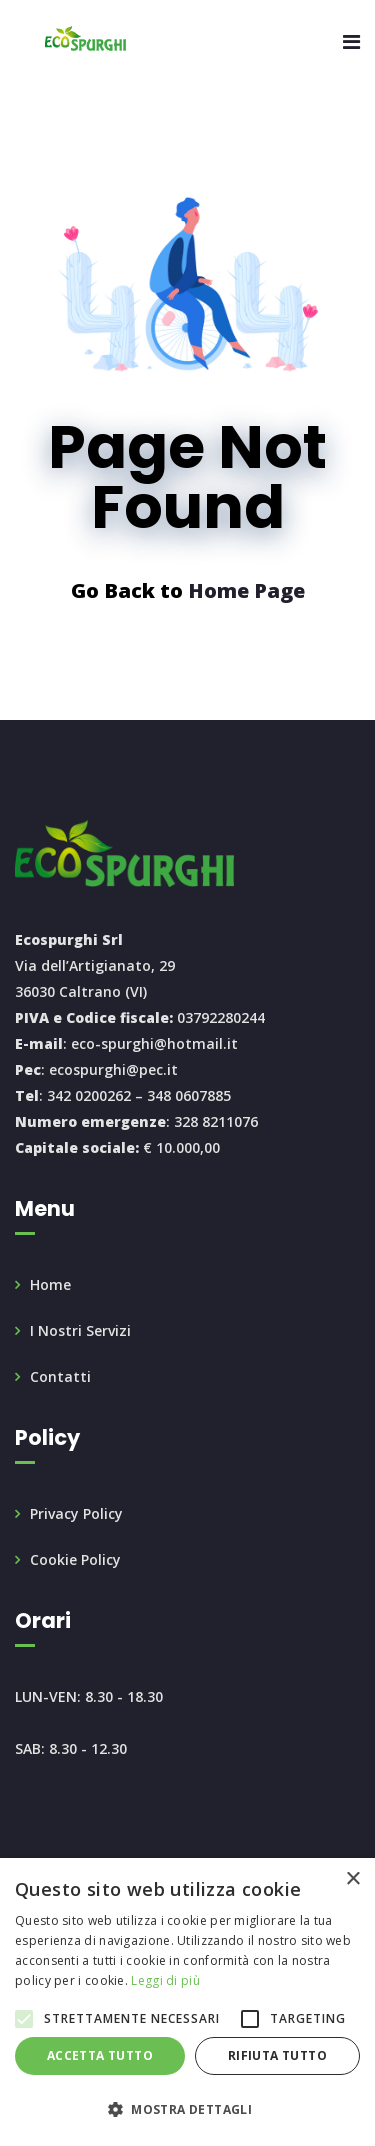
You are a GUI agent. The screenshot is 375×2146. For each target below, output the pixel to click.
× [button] (352, 1879)
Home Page (246, 590)
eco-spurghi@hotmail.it (154, 1043)
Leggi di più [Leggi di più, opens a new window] (165, 1980)
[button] (187, 2109)
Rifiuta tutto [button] (277, 2055)
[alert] (187, 2002)
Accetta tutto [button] (100, 2055)
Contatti (60, 1376)
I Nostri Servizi (80, 1330)
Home (50, 1284)
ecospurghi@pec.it (113, 1069)
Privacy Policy (76, 1513)
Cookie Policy (75, 1559)
